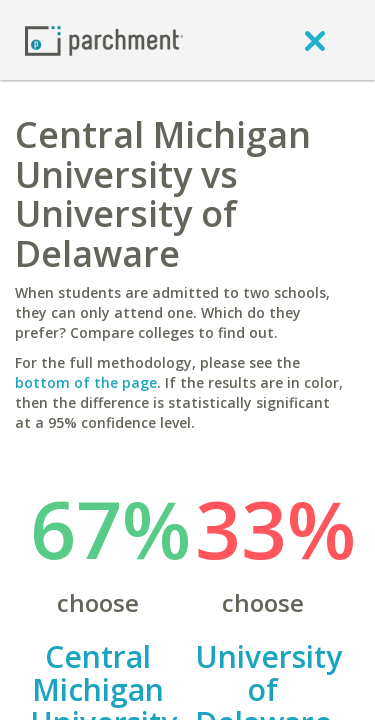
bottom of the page (86, 382)
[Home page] (104, 39)
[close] (315, 40)
